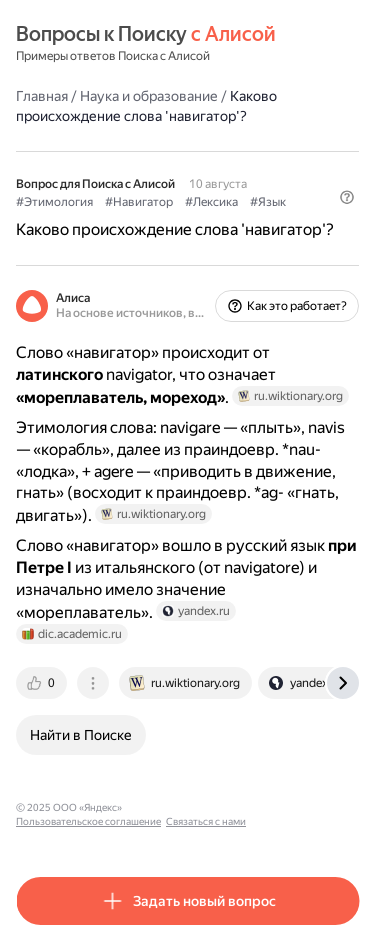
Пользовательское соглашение (88, 821)
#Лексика (211, 202)
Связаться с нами (206, 821)
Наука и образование (149, 96)
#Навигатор (139, 202)
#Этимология (54, 202)
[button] (347, 197)
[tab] (43, 683)
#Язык (268, 202)
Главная (42, 96)
